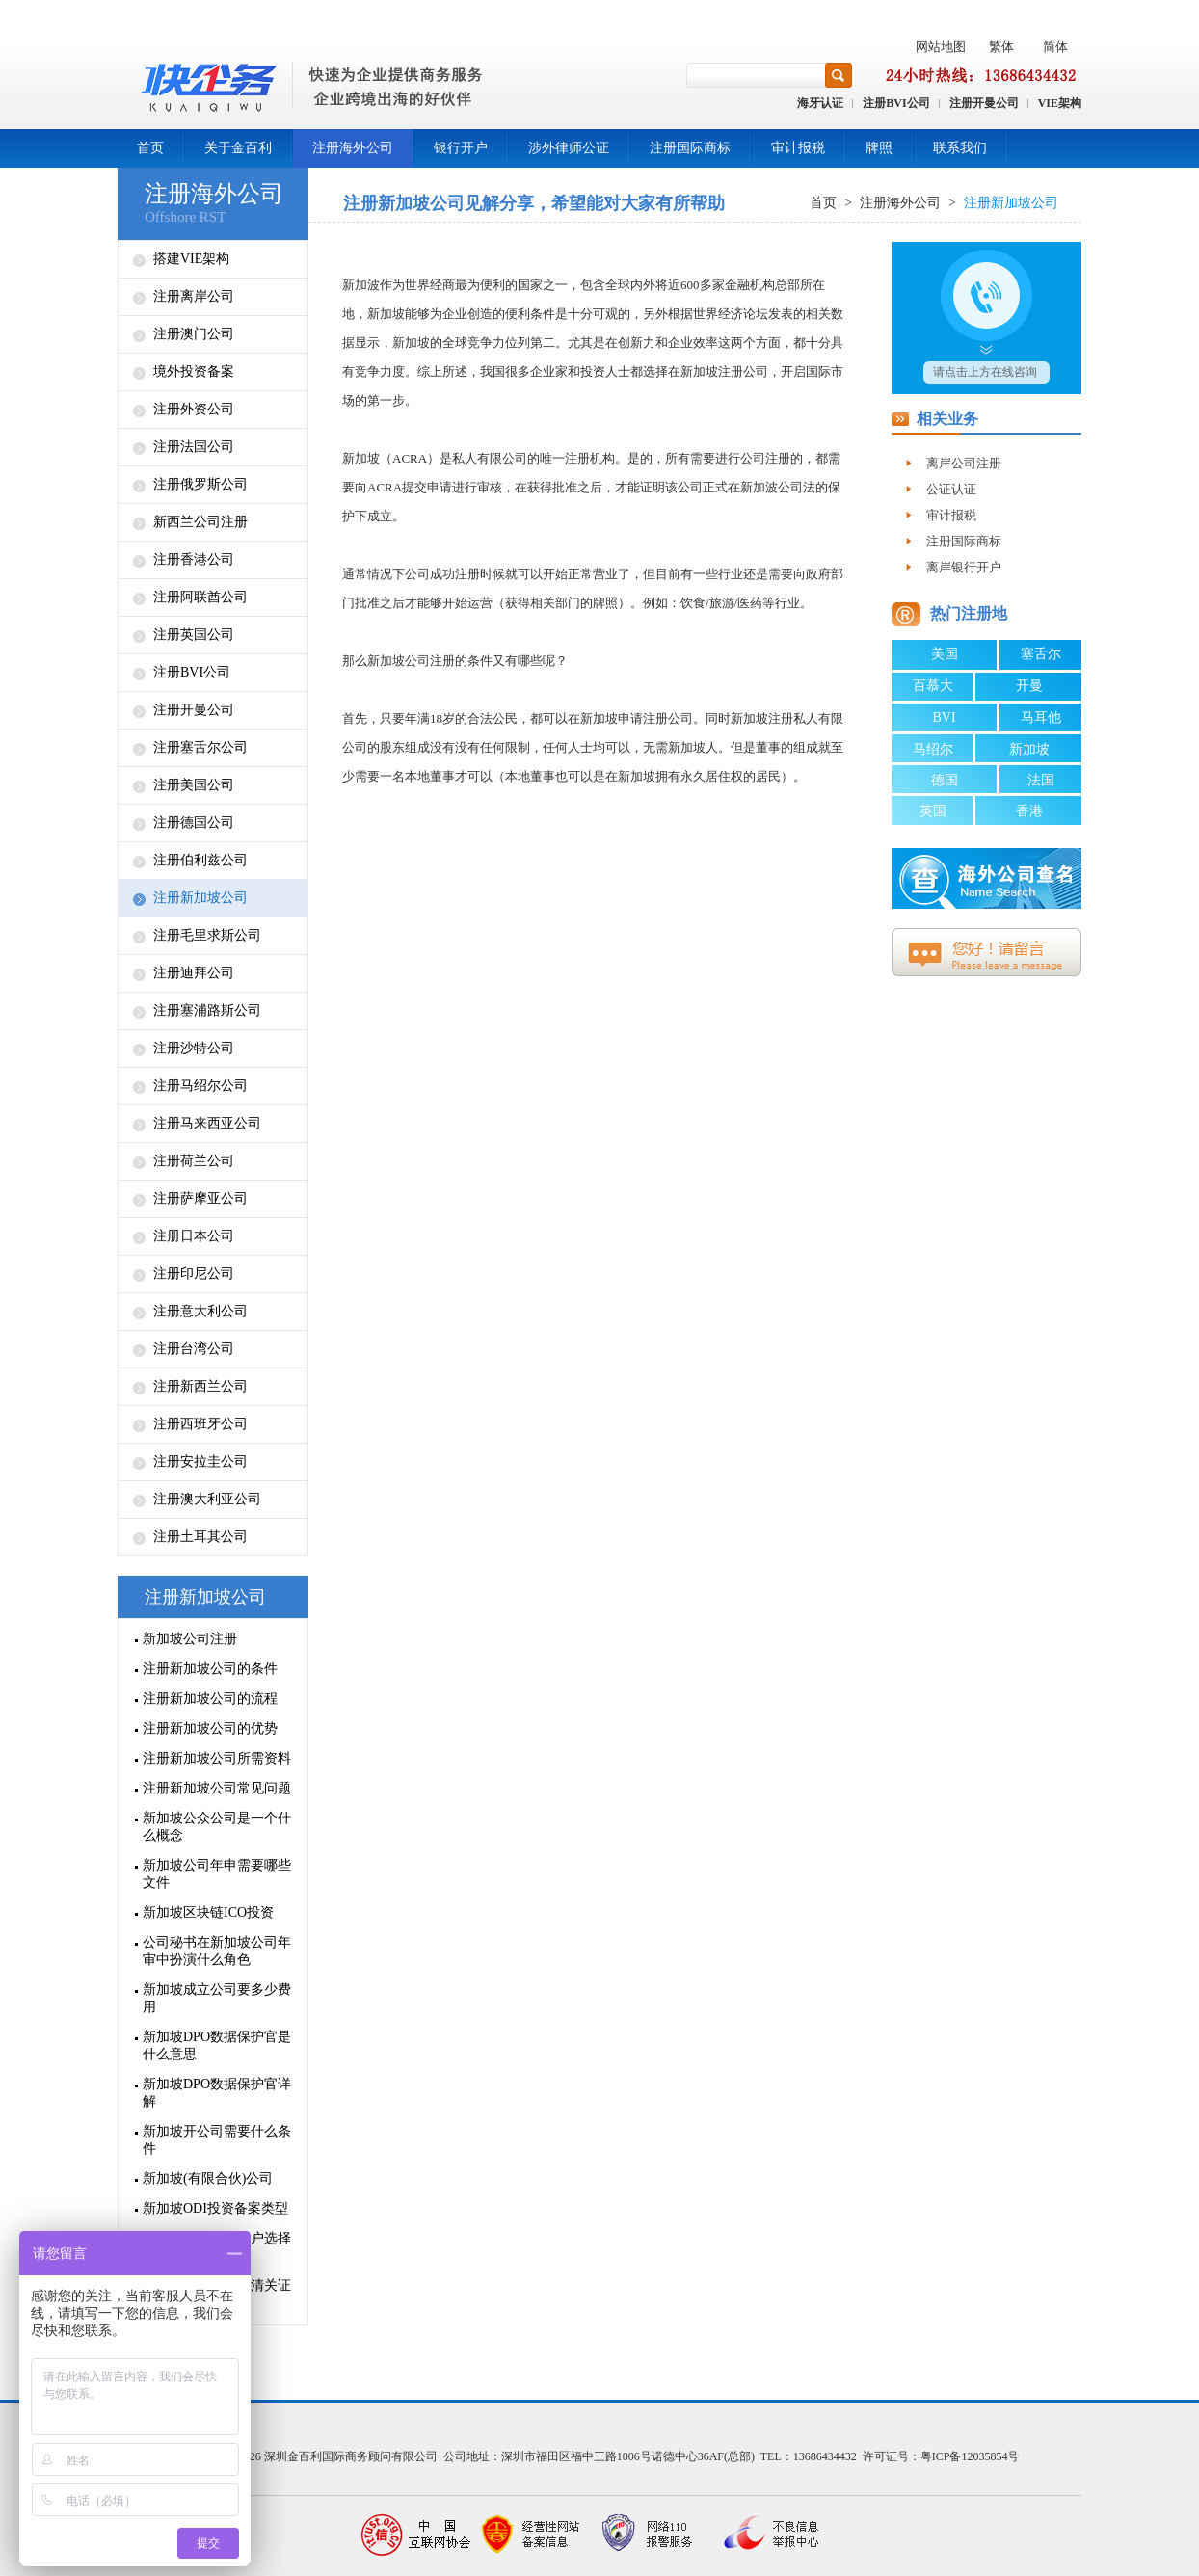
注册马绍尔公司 (200, 1085)
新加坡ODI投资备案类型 (215, 2208)
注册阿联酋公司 (200, 597)
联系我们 (960, 148)
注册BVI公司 (896, 103)
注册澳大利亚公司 (207, 1499)
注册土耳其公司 (200, 1536)
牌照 (879, 148)
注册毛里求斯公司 (207, 935)
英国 (932, 811)
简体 (1055, 47)
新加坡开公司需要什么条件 (217, 2140)
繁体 (1001, 47)
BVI (943, 717)
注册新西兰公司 (200, 1386)
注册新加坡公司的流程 (210, 1698)
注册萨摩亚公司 (200, 1198)
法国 (1040, 780)
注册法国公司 (193, 446)
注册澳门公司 (193, 334)
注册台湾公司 (193, 1348)
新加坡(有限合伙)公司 (208, 2178)
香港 (1029, 811)
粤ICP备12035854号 (970, 2456)
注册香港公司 (193, 559)
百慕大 (933, 685)
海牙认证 (820, 103)
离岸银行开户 (963, 567)
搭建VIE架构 (191, 259)
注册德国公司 (193, 822)
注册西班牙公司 (200, 1424)
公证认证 (951, 489)
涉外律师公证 (568, 148)
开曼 (1029, 685)
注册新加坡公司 (200, 897)
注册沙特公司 (193, 1048)
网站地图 (941, 47)
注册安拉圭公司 (200, 1461)
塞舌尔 (1041, 654)
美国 (944, 654)
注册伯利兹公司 (200, 860)
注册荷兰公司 (193, 1161)
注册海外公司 (352, 148)
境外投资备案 (193, 371)
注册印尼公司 (193, 1273)
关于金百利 (238, 148)
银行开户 (461, 148)
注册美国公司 (193, 785)
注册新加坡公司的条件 (210, 1668)
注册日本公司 (193, 1236)
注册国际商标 (690, 148)
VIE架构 (1059, 103)
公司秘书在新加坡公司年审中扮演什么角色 (217, 1951)
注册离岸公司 (193, 296)
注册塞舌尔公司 (200, 747)
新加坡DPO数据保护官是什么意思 (217, 2045)
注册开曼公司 (984, 103)
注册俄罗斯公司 (200, 484)
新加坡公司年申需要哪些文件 (217, 1874)
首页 (150, 148)
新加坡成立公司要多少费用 (217, 1998)
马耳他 (1041, 717)
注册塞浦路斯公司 (207, 1010)
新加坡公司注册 (190, 1639)
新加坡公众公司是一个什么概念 (217, 1827)
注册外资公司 (193, 409)
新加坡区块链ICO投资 (208, 1912)
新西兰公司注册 (200, 522)
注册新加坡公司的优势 (210, 1728)
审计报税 (798, 148)
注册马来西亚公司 (207, 1123)
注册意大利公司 (200, 1311)
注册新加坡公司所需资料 (217, 1758)
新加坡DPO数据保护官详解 (217, 2093)
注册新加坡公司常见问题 (217, 1788)
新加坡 (1029, 749)
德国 (944, 780)
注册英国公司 (193, 634)
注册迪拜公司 (193, 973)
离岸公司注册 (963, 463)
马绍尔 (933, 749)
